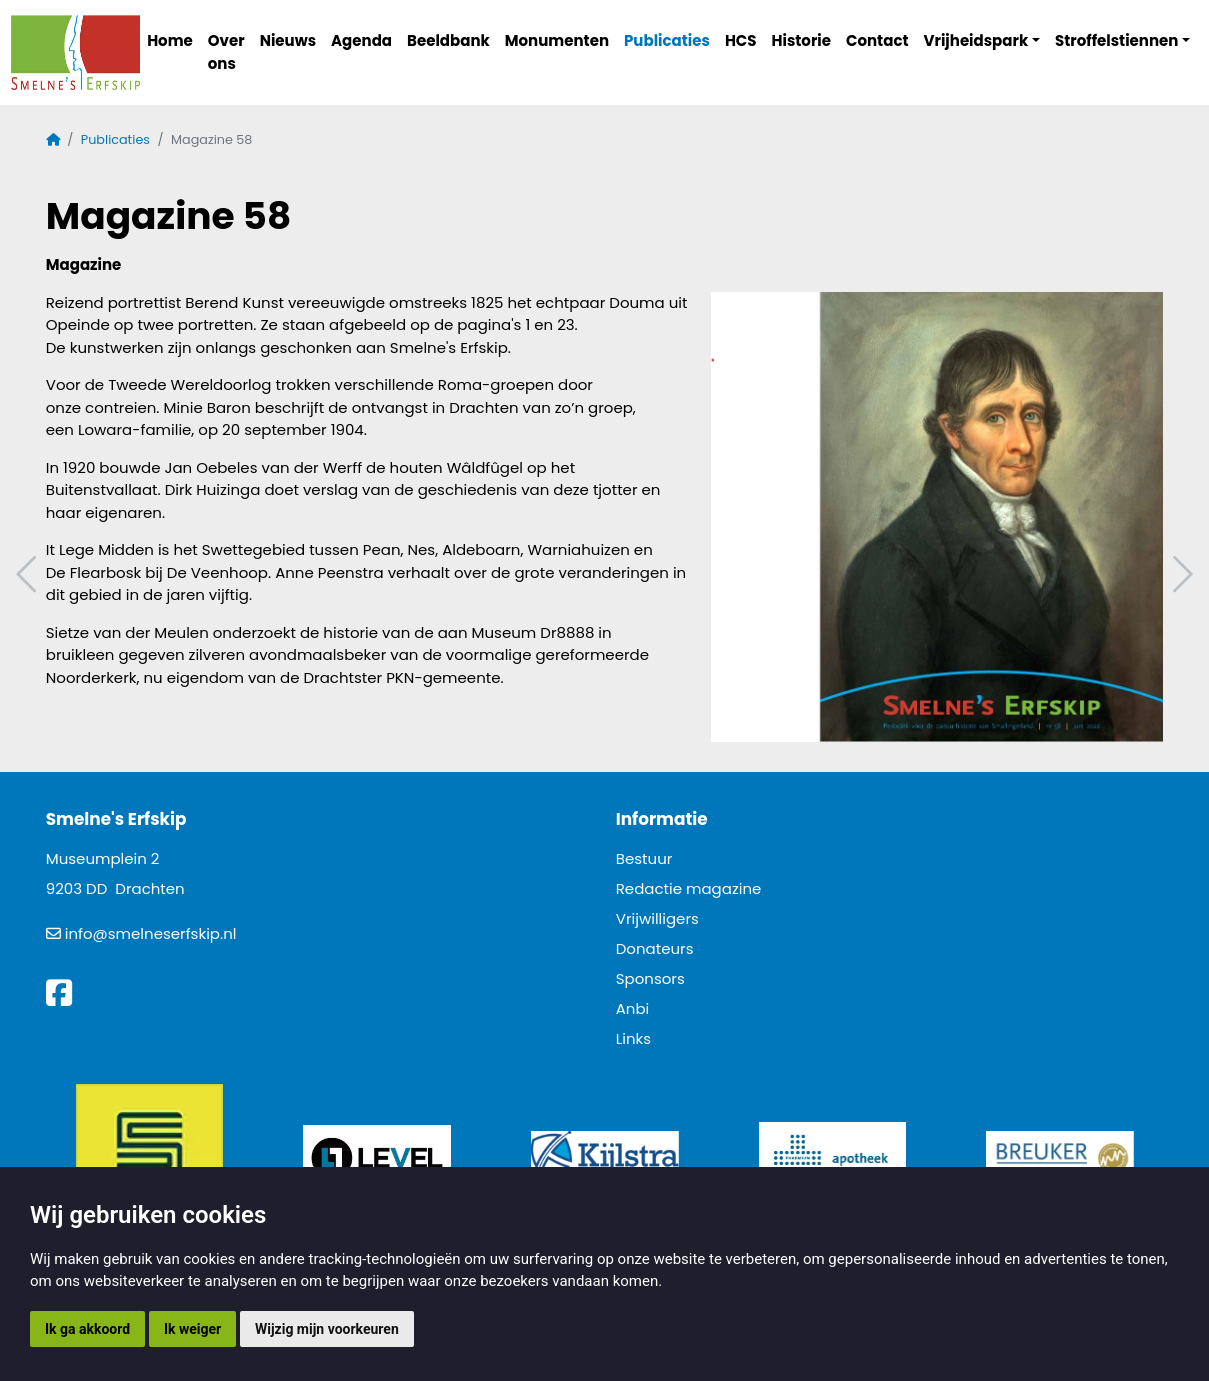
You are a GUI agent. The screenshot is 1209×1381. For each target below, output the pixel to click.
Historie (802, 40)
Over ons (226, 52)
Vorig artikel (29, 574)
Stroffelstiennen (1116, 40)
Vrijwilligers (657, 918)
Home (170, 40)
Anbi (633, 1008)
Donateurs (655, 948)
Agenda (361, 40)
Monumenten (557, 40)
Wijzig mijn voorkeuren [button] (327, 1329)
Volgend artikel (1180, 574)
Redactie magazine (689, 888)
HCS (741, 40)
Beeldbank (448, 40)
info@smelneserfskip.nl (151, 933)
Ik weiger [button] (192, 1329)
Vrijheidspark (976, 40)
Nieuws (288, 40)
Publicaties (667, 40)
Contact (877, 40)
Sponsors (650, 978)
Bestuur (644, 858)
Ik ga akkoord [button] (87, 1329)
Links (633, 1038)
